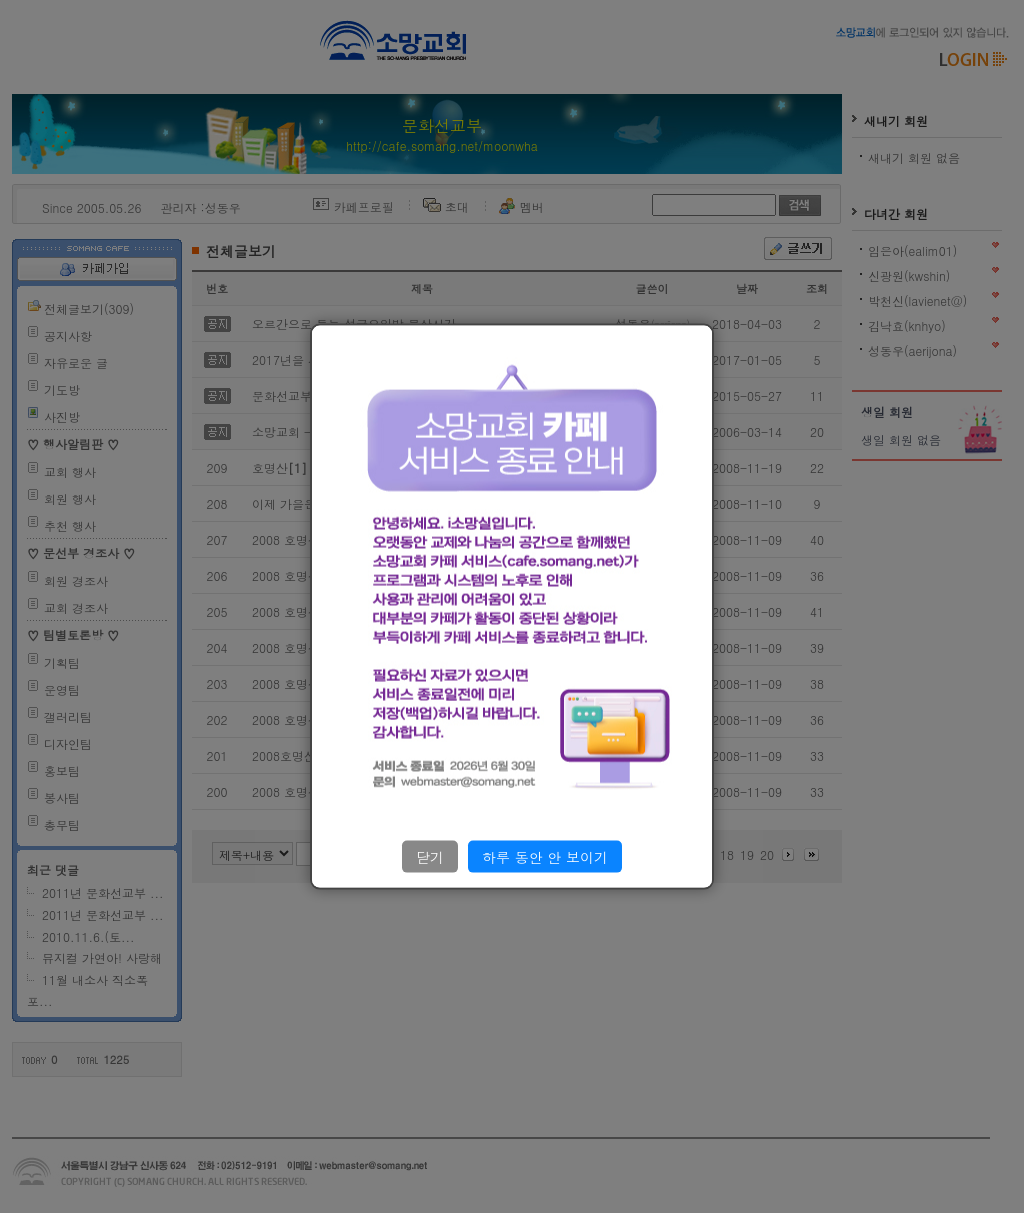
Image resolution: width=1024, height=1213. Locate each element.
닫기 (430, 856)
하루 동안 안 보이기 (545, 856)
